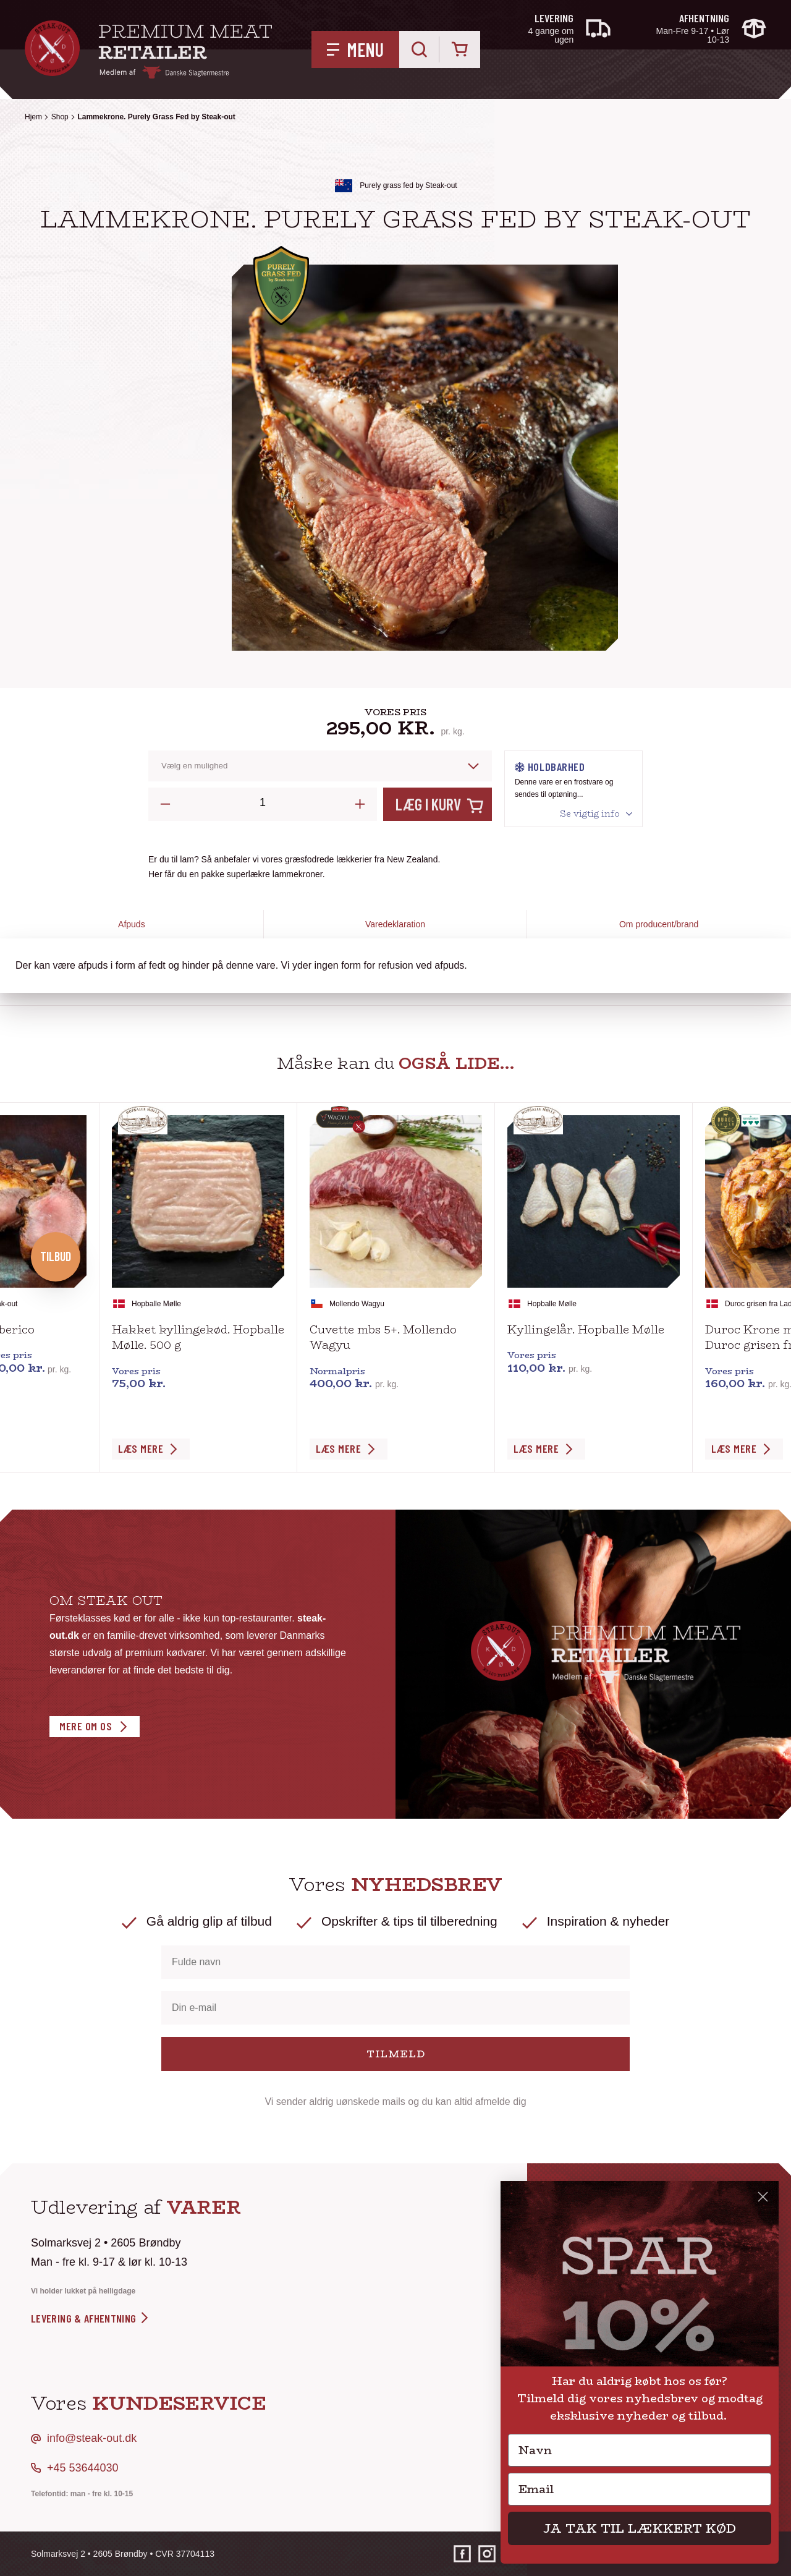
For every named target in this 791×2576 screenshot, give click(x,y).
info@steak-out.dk (92, 2438)
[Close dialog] (763, 2197)
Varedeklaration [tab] (395, 924)
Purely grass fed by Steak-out (408, 185)
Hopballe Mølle (156, 1303)
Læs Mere (140, 1448)
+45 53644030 (83, 2468)
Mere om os (85, 1726)
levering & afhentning (90, 2318)
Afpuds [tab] (131, 924)
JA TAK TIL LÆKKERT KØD (639, 2528)
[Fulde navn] (395, 1962)
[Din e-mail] (395, 2008)
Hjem (33, 117)
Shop (60, 117)
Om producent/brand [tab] (658, 924)
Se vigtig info (590, 813)
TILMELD (395, 2054)
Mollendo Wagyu (356, 1303)
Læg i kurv (428, 804)
